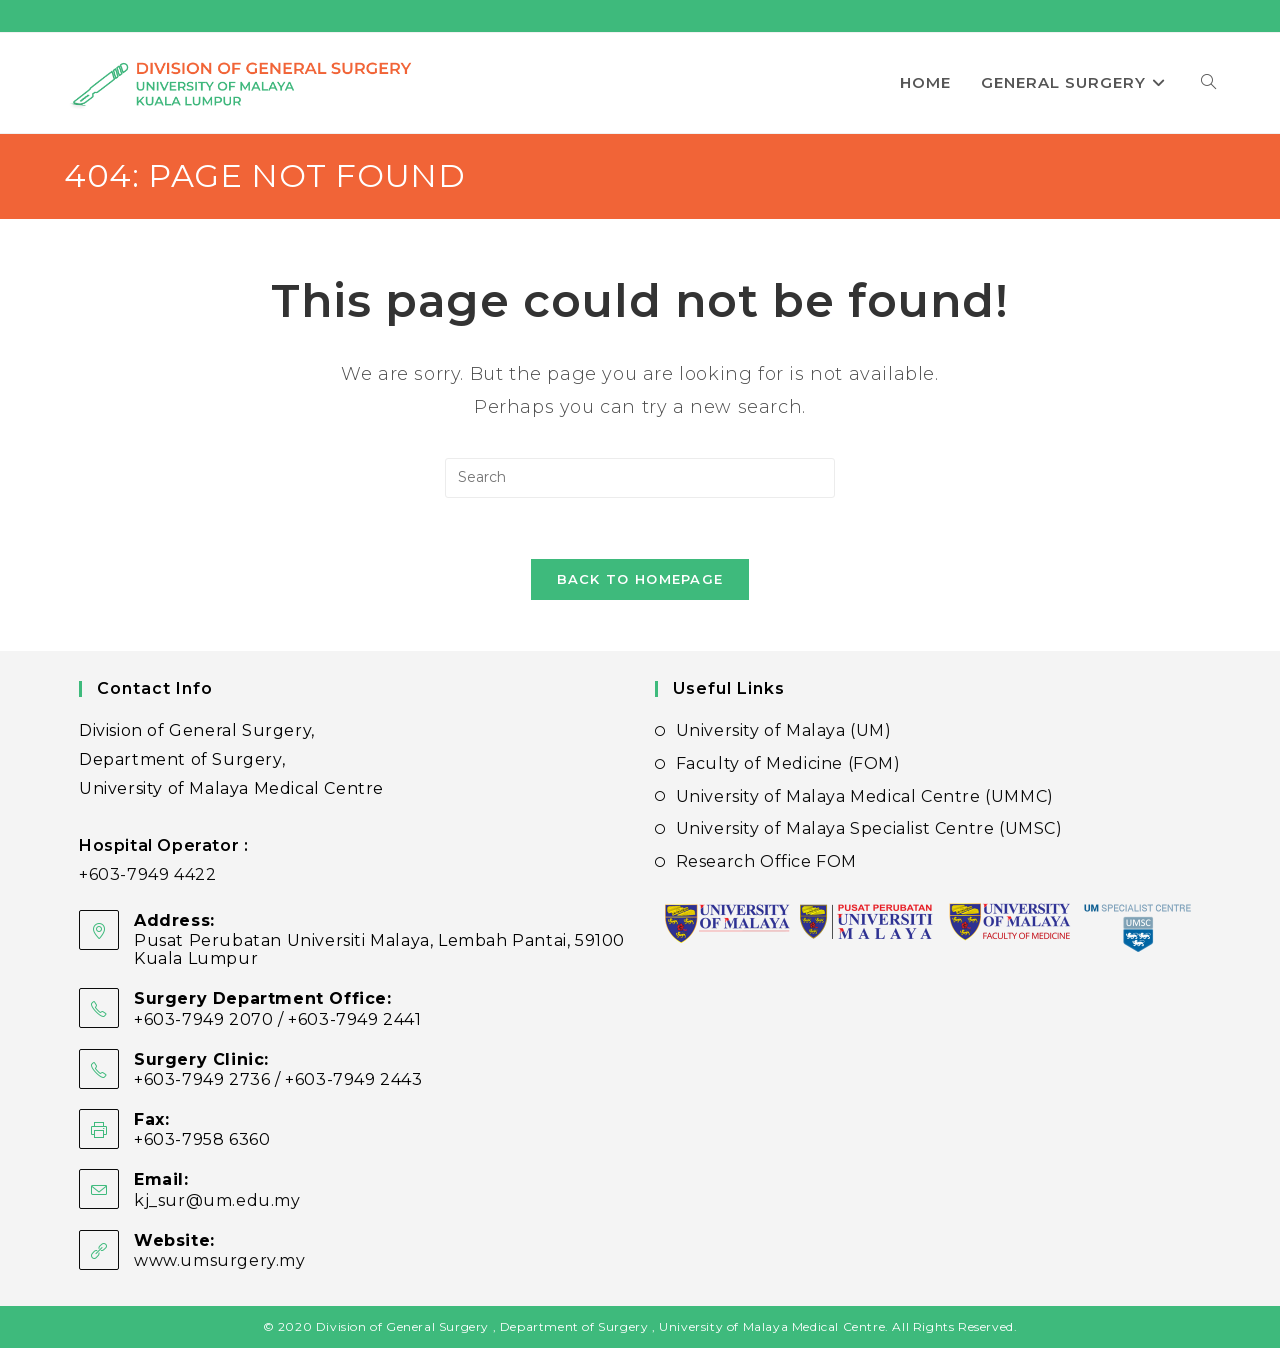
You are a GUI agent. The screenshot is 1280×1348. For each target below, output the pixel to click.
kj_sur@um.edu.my (217, 1200)
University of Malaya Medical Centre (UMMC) (865, 796)
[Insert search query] (640, 478)
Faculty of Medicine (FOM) (788, 763)
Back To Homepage (640, 579)
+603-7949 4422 (147, 874)
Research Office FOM (766, 861)
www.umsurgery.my (220, 1260)
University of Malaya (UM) (784, 730)
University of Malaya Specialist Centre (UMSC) (869, 828)
